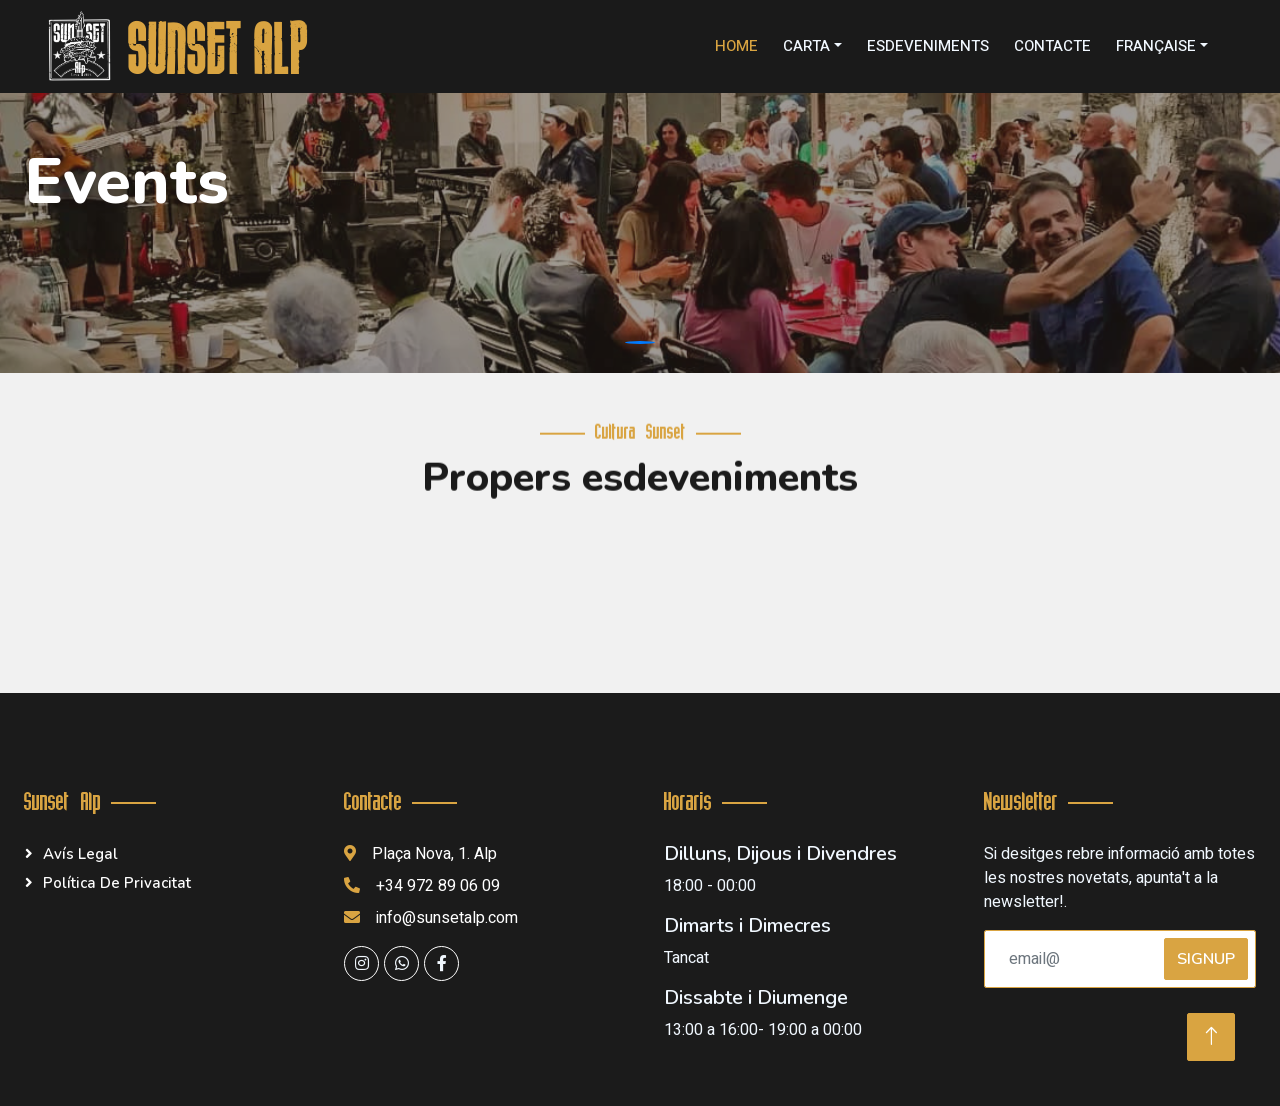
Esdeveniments (928, 46)
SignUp (1206, 959)
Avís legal (80, 854)
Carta (806, 46)
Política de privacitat (117, 883)
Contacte (1052, 46)
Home (736, 46)
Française (1156, 46)
